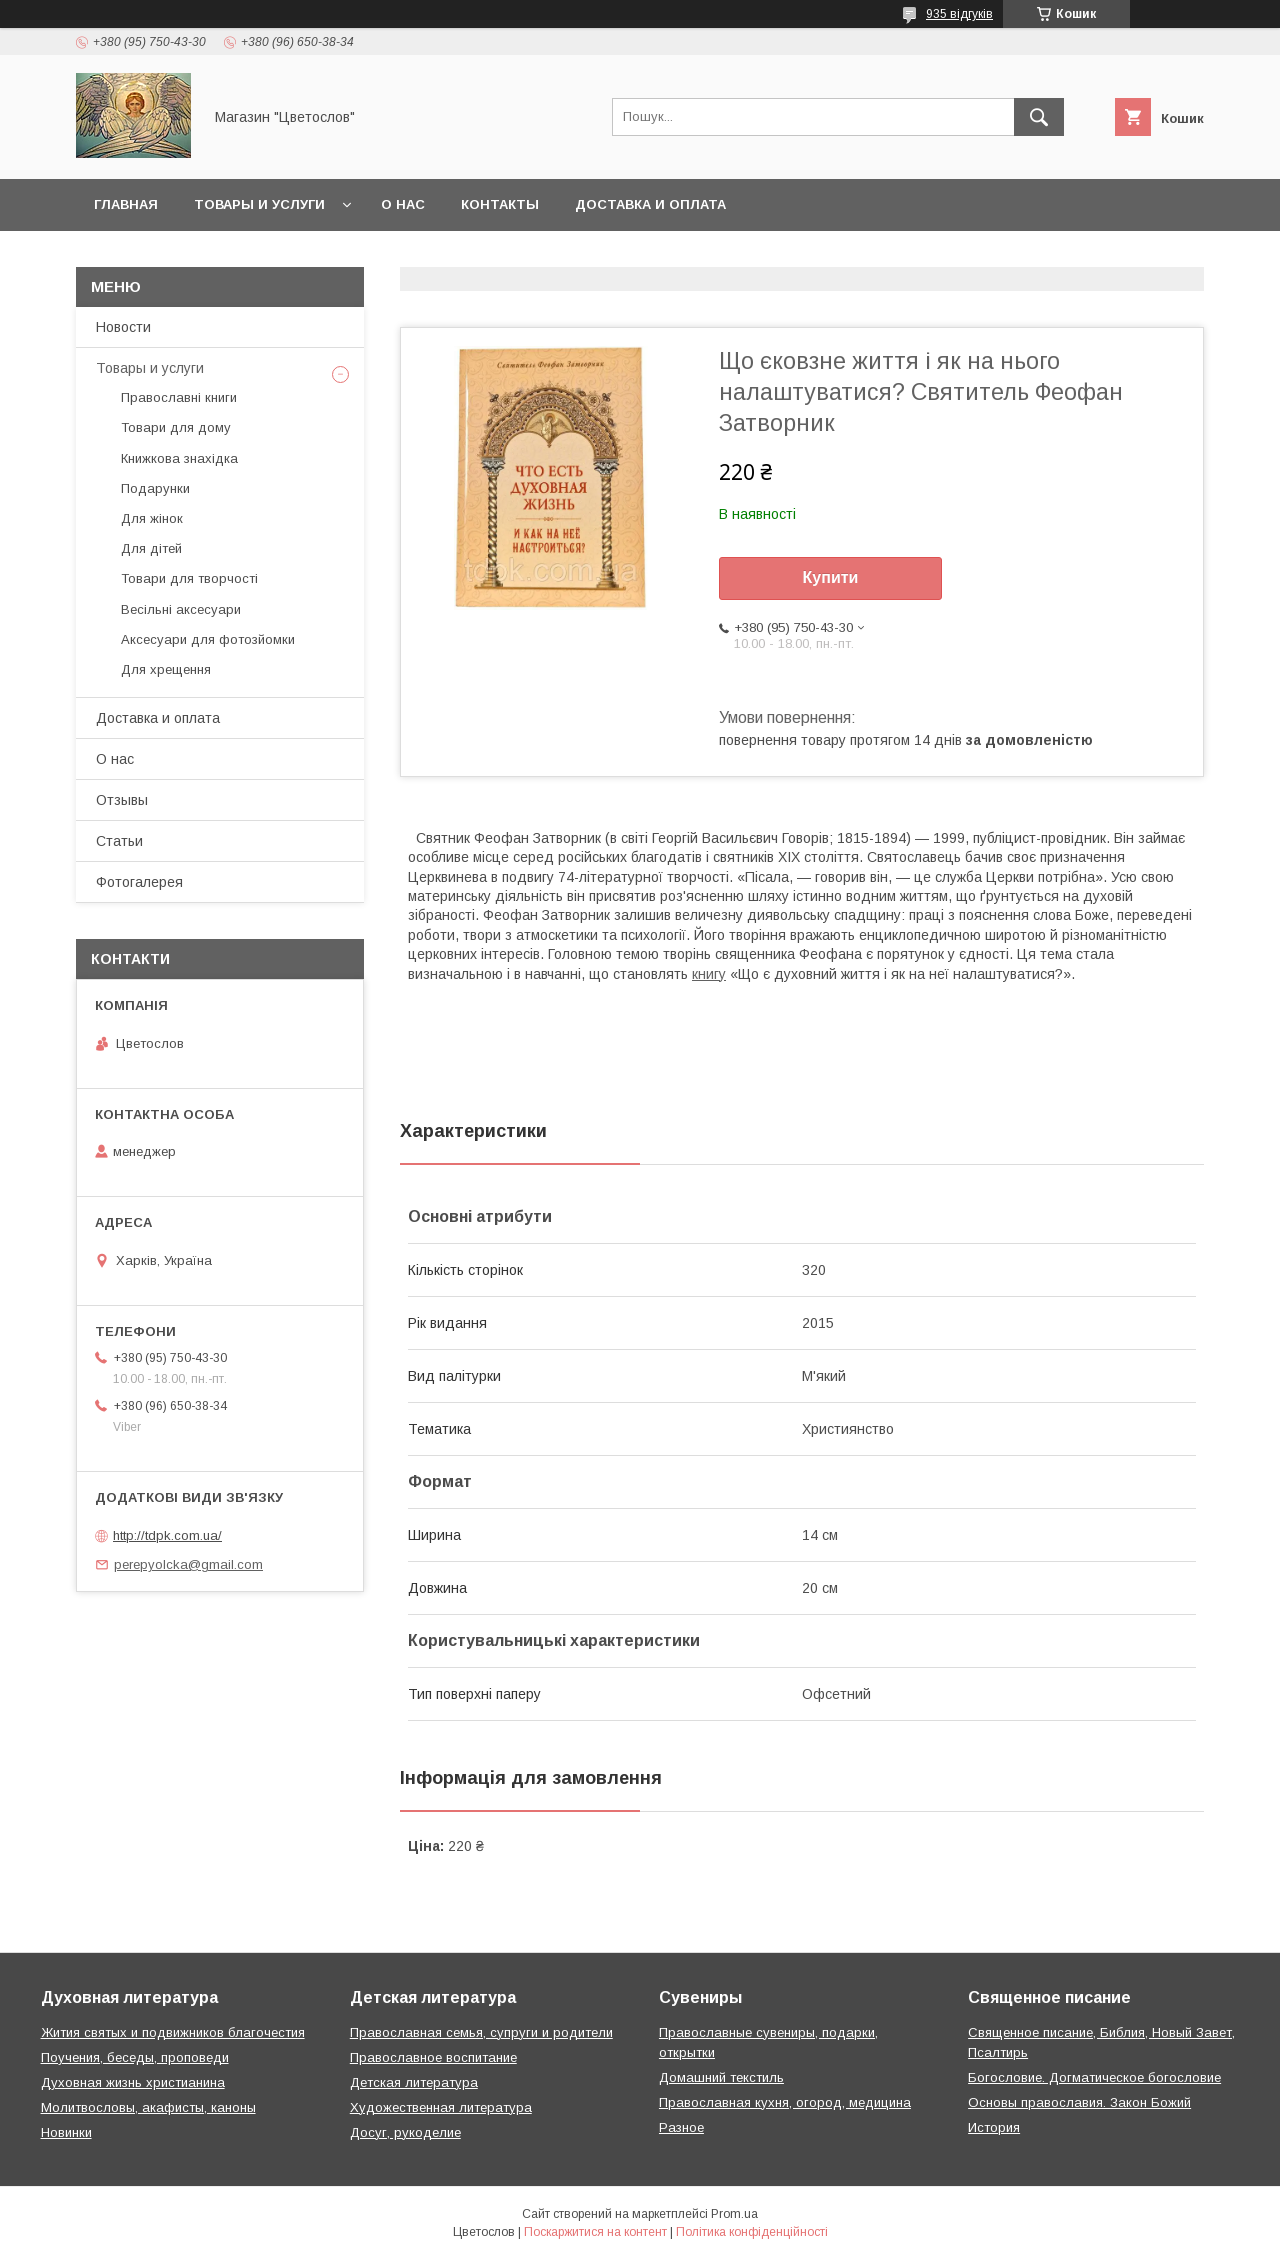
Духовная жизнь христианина (133, 2082)
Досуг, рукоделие (405, 2132)
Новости (123, 327)
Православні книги (179, 397)
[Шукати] (1039, 117)
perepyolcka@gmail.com (188, 1564)
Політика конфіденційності (752, 2232)
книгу (709, 974)
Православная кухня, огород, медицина (785, 2102)
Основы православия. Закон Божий (1079, 2102)
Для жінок (152, 518)
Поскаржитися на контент (595, 2232)
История (994, 2127)
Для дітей (151, 548)
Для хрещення (166, 669)
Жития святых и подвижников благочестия (173, 2032)
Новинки (66, 2132)
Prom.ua (734, 2214)
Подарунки (155, 488)
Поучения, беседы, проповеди (135, 2057)
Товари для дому (176, 427)
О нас (403, 204)
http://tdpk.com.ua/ (167, 1535)
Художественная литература (441, 2107)
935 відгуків (959, 14)
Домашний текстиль (721, 2077)
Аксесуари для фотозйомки (208, 639)
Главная (126, 204)
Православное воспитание (433, 2057)
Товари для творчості (189, 578)
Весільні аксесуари (181, 609)
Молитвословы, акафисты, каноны (148, 2107)
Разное (681, 2127)
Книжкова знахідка (179, 458)
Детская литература (414, 2082)
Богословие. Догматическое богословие (1094, 2077)
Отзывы (122, 800)
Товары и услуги (259, 204)
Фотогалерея (139, 882)
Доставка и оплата (650, 204)
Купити (831, 577)
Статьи (119, 841)
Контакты (500, 204)
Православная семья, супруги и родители (481, 2032)
